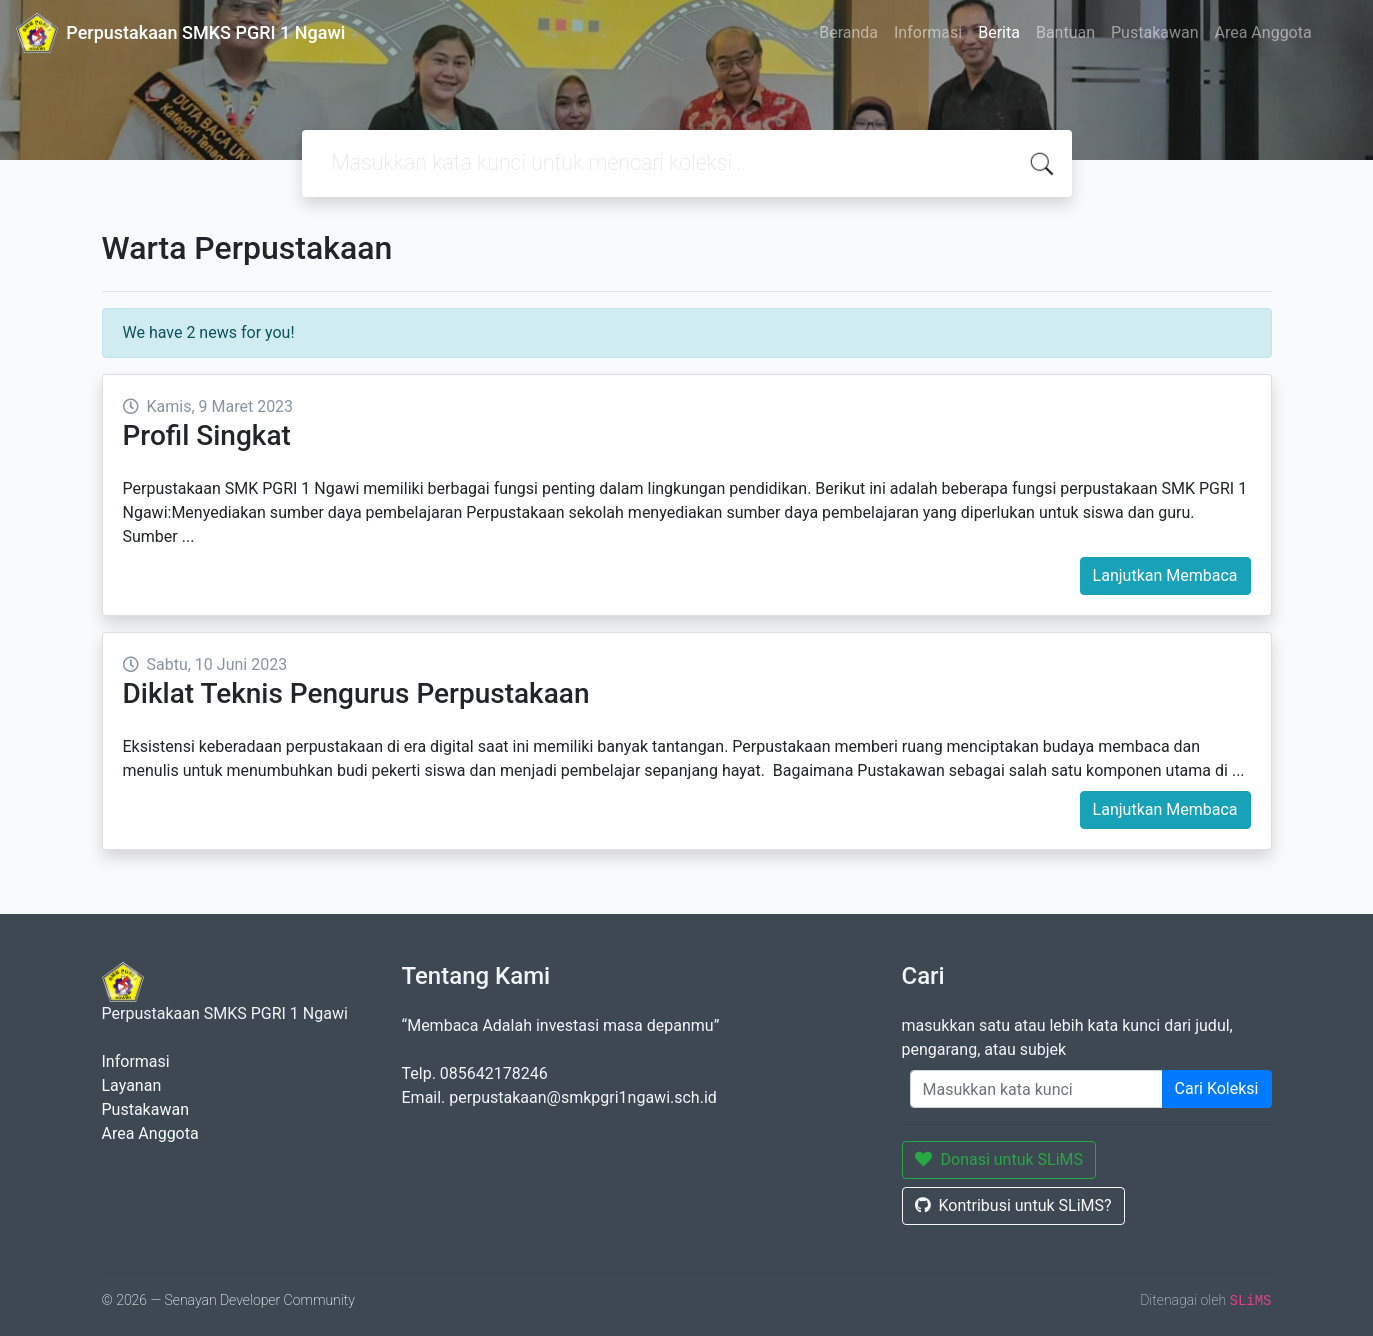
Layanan (132, 1085)
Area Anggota (1263, 32)
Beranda (848, 32)
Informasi (928, 32)
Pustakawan (1154, 32)
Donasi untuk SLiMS (999, 1159)
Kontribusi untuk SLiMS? (1013, 1205)
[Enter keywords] (1036, 1089)
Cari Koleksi (1217, 1088)
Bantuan (1065, 32)
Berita (999, 32)
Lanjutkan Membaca (1165, 575)
